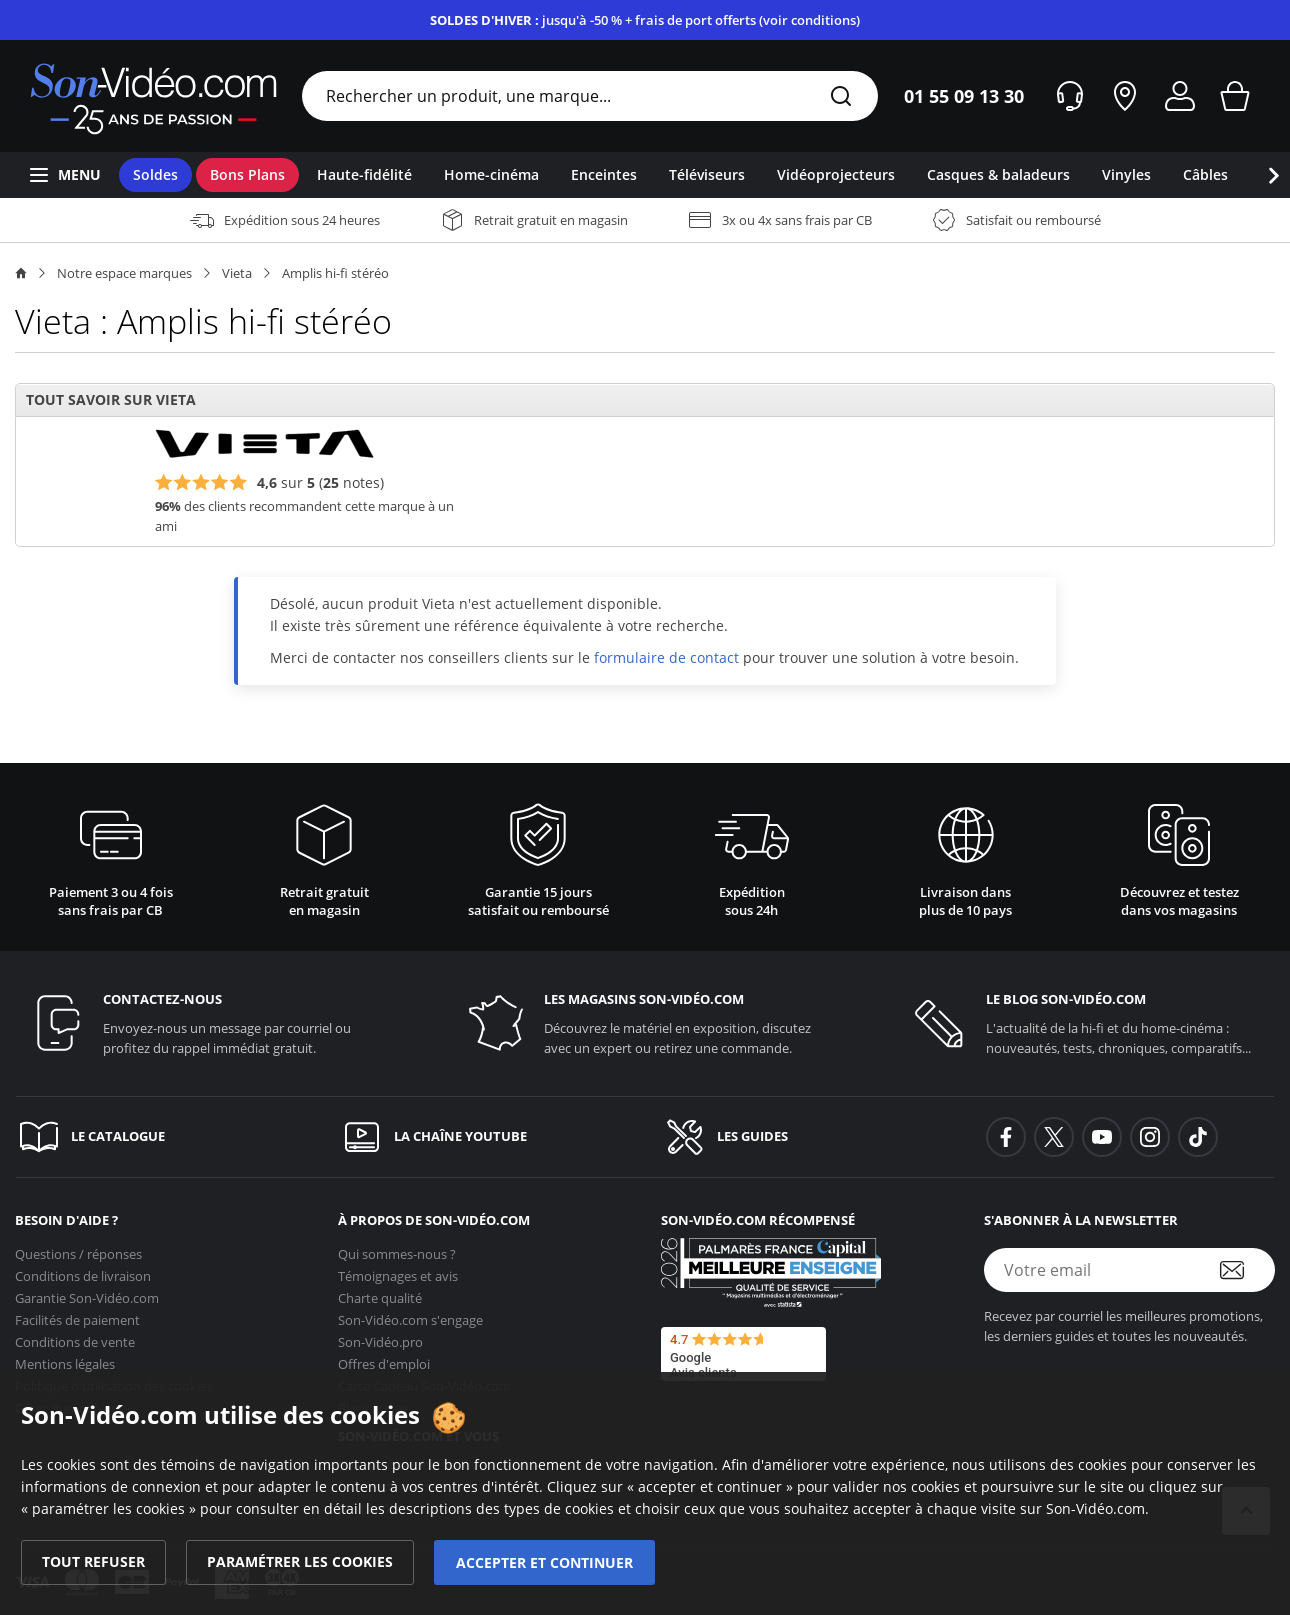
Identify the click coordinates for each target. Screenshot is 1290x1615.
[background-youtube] (1102, 1137)
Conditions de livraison (83, 1270)
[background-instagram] (1150, 1137)
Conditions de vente (75, 1336)
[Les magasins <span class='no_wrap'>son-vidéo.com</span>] (644, 1023)
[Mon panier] (1235, 96)
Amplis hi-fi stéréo (335, 273)
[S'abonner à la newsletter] (1245, 1270)
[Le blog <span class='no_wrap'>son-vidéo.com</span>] (1086, 1023)
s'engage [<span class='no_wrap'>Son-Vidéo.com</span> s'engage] (410, 1314)
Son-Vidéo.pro (380, 1336)
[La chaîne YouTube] (483, 1137)
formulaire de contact (666, 657)
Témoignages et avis (398, 1270)
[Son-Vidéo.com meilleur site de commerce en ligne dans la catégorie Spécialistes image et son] (771, 1272)
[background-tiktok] (1198, 1137)
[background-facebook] (1006, 1137)
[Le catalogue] (160, 1137)
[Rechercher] (841, 97)
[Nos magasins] (1125, 96)
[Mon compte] (1180, 96)
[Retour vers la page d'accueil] (153, 96)
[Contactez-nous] (203, 1023)
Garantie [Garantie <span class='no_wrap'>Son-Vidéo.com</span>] (87, 1292)
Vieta (237, 273)
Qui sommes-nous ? (397, 1248)
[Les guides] (806, 1137)
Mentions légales (65, 1358)
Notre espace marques (124, 273)
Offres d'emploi (384, 1358)
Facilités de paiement (77, 1314)
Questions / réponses (78, 1248)
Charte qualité (380, 1292)
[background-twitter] (1054, 1137)
